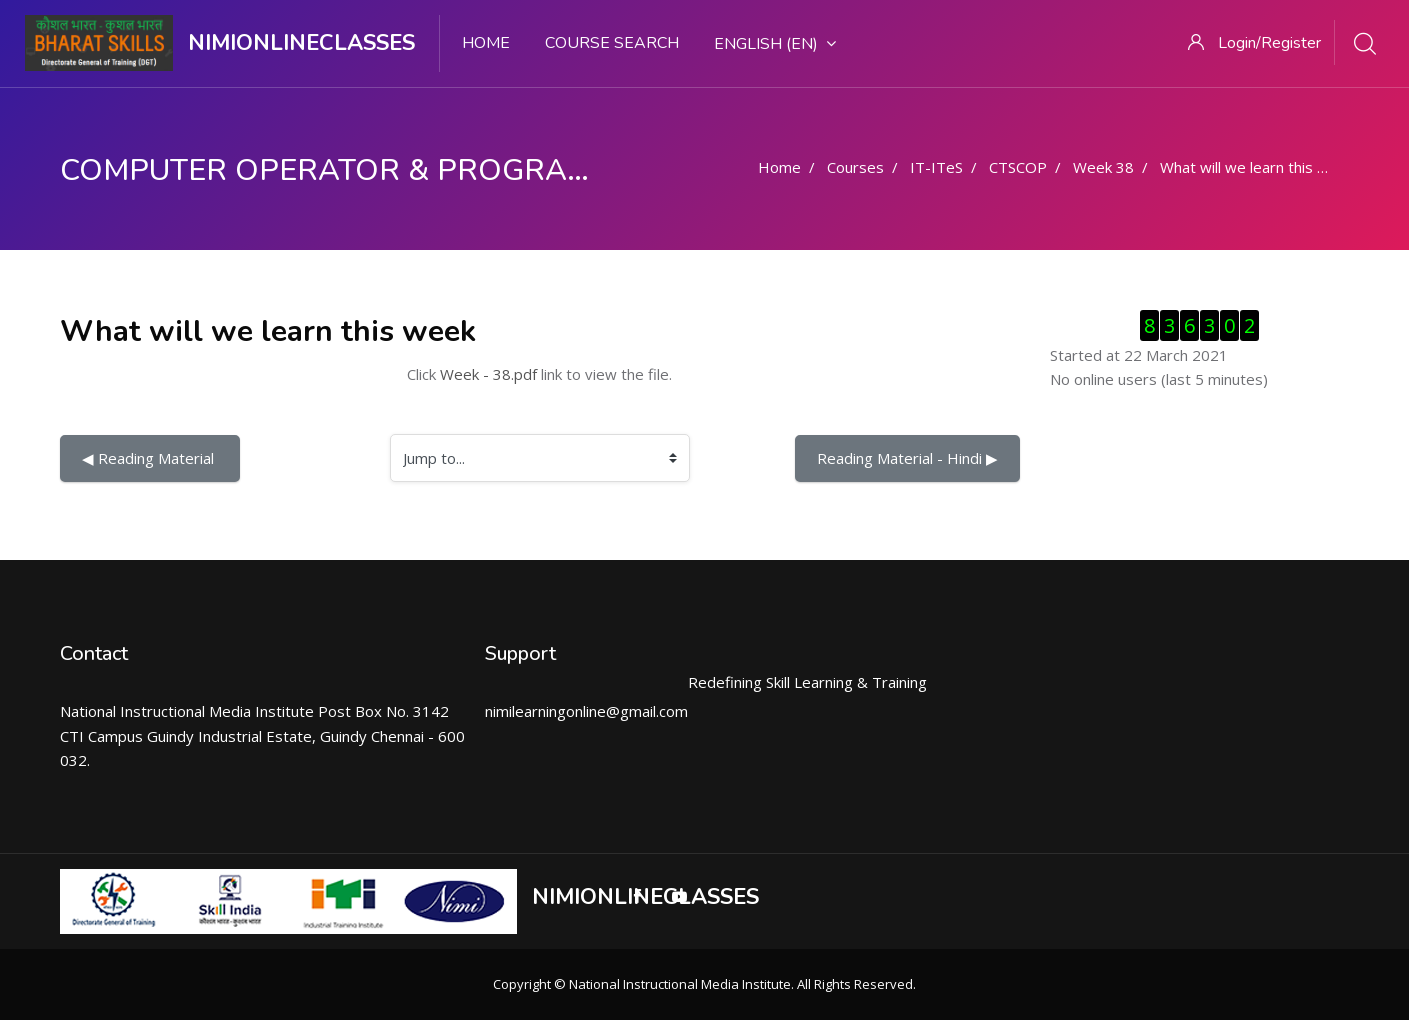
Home (486, 43)
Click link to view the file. (539, 374)
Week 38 (1103, 167)
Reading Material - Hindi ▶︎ (907, 458)
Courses (855, 167)
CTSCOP (1018, 167)
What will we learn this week (1257, 167)
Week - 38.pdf (488, 374)
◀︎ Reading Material (150, 458)
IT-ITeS (936, 167)
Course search (612, 43)
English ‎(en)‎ (775, 44)
